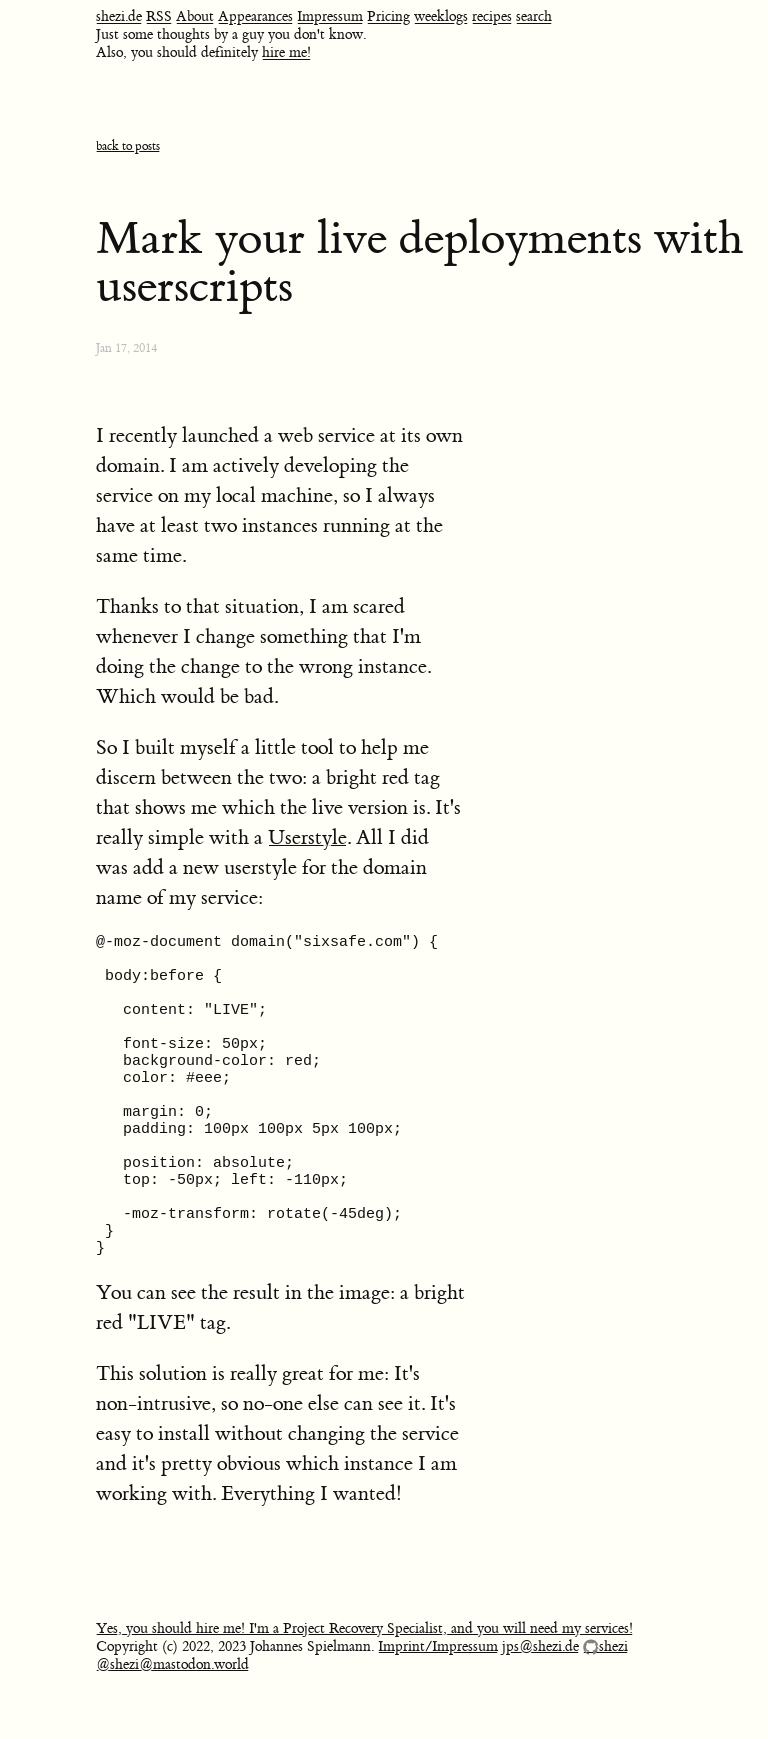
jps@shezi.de (540, 1704)
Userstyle (307, 837)
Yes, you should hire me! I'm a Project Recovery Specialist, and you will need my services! (364, 1686)
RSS (159, 17)
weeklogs (441, 17)
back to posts (128, 146)
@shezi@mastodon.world (172, 1722)
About (195, 17)
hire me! (286, 53)
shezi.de (119, 17)
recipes (492, 17)
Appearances (255, 17)
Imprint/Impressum (438, 1704)
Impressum (330, 17)
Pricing (388, 17)
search (534, 17)
